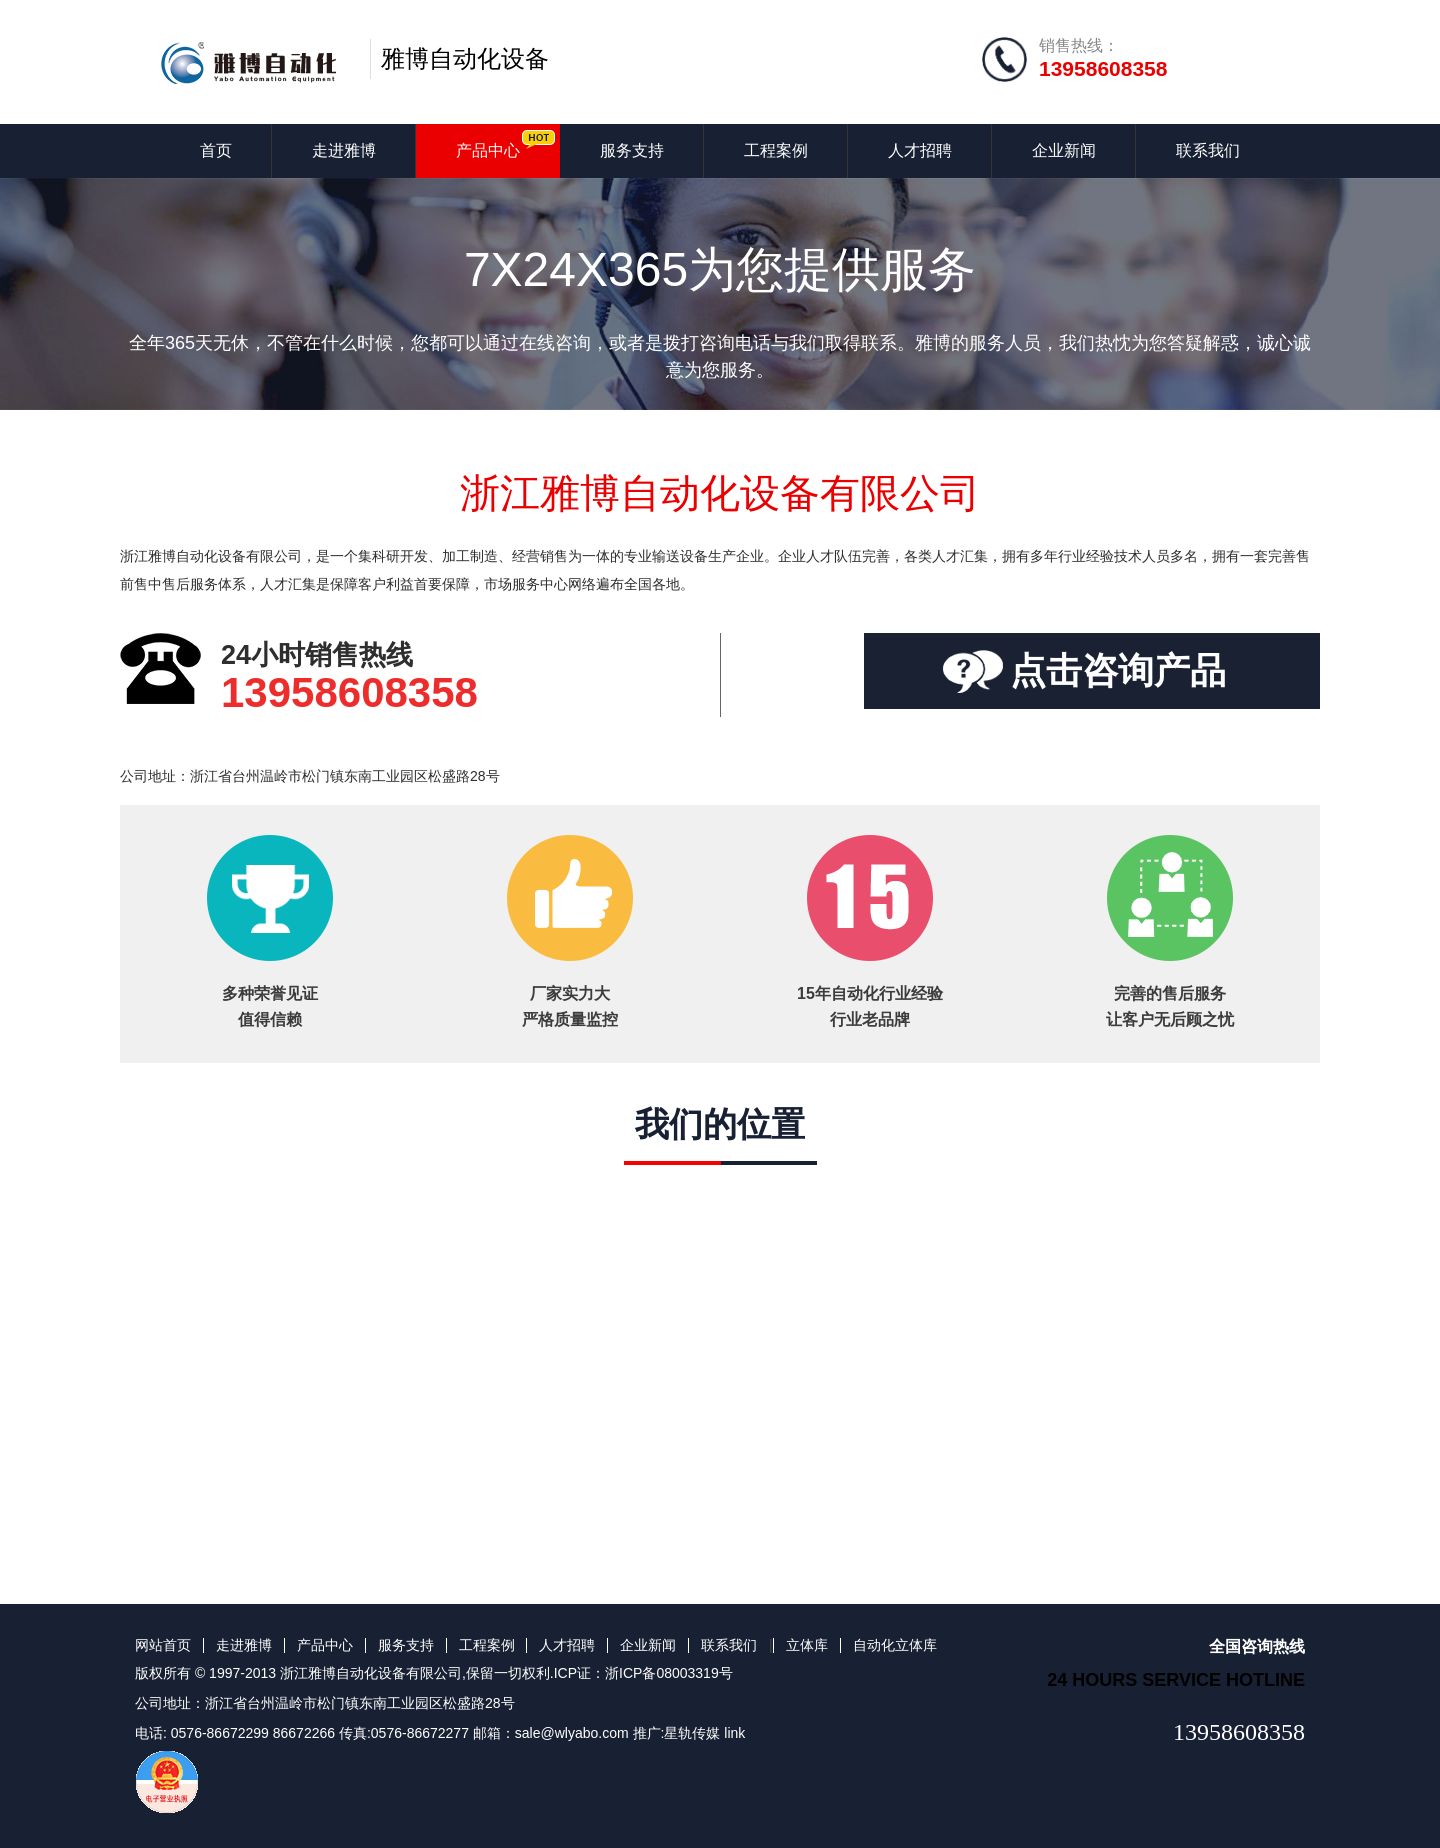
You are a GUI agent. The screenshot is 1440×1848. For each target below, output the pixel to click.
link (734, 1733)
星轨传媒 (692, 1733)
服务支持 (632, 150)
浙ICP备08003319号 (669, 1673)
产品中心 (488, 150)
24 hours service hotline (1176, 1679)
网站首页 (163, 1645)
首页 (216, 150)
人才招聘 (920, 150)
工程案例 (776, 150)
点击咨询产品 (1118, 670)
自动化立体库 (895, 1645)
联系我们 (1208, 150)
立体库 (807, 1645)
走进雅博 (344, 150)
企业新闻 (1064, 150)
